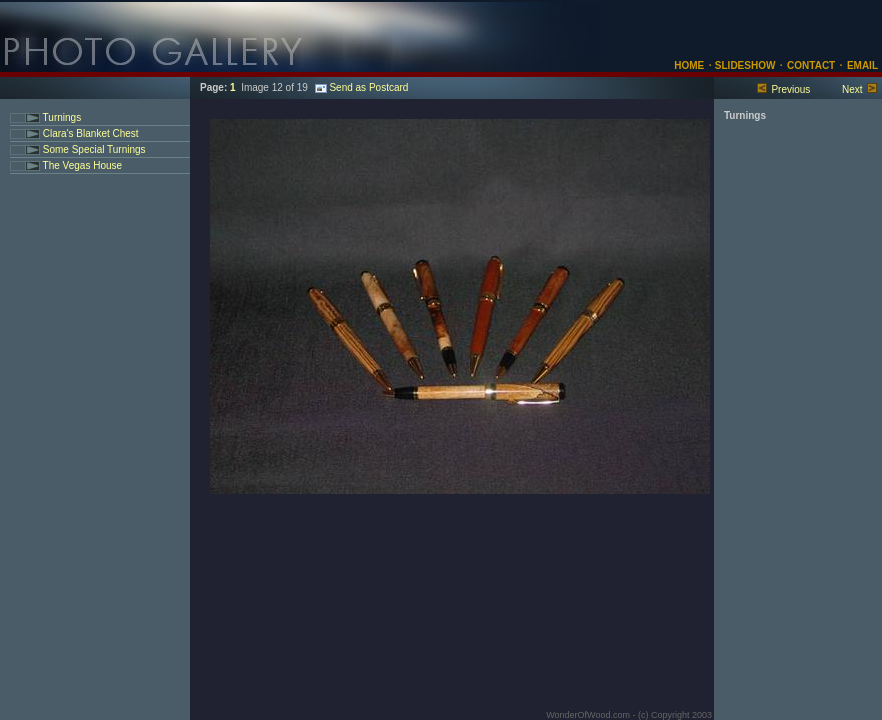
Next (852, 89)
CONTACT (811, 65)
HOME (689, 65)
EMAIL (862, 65)
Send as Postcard (361, 87)
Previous (790, 89)
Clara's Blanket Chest (89, 133)
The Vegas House (81, 165)
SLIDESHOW (743, 65)
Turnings (60, 117)
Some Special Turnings (93, 149)
